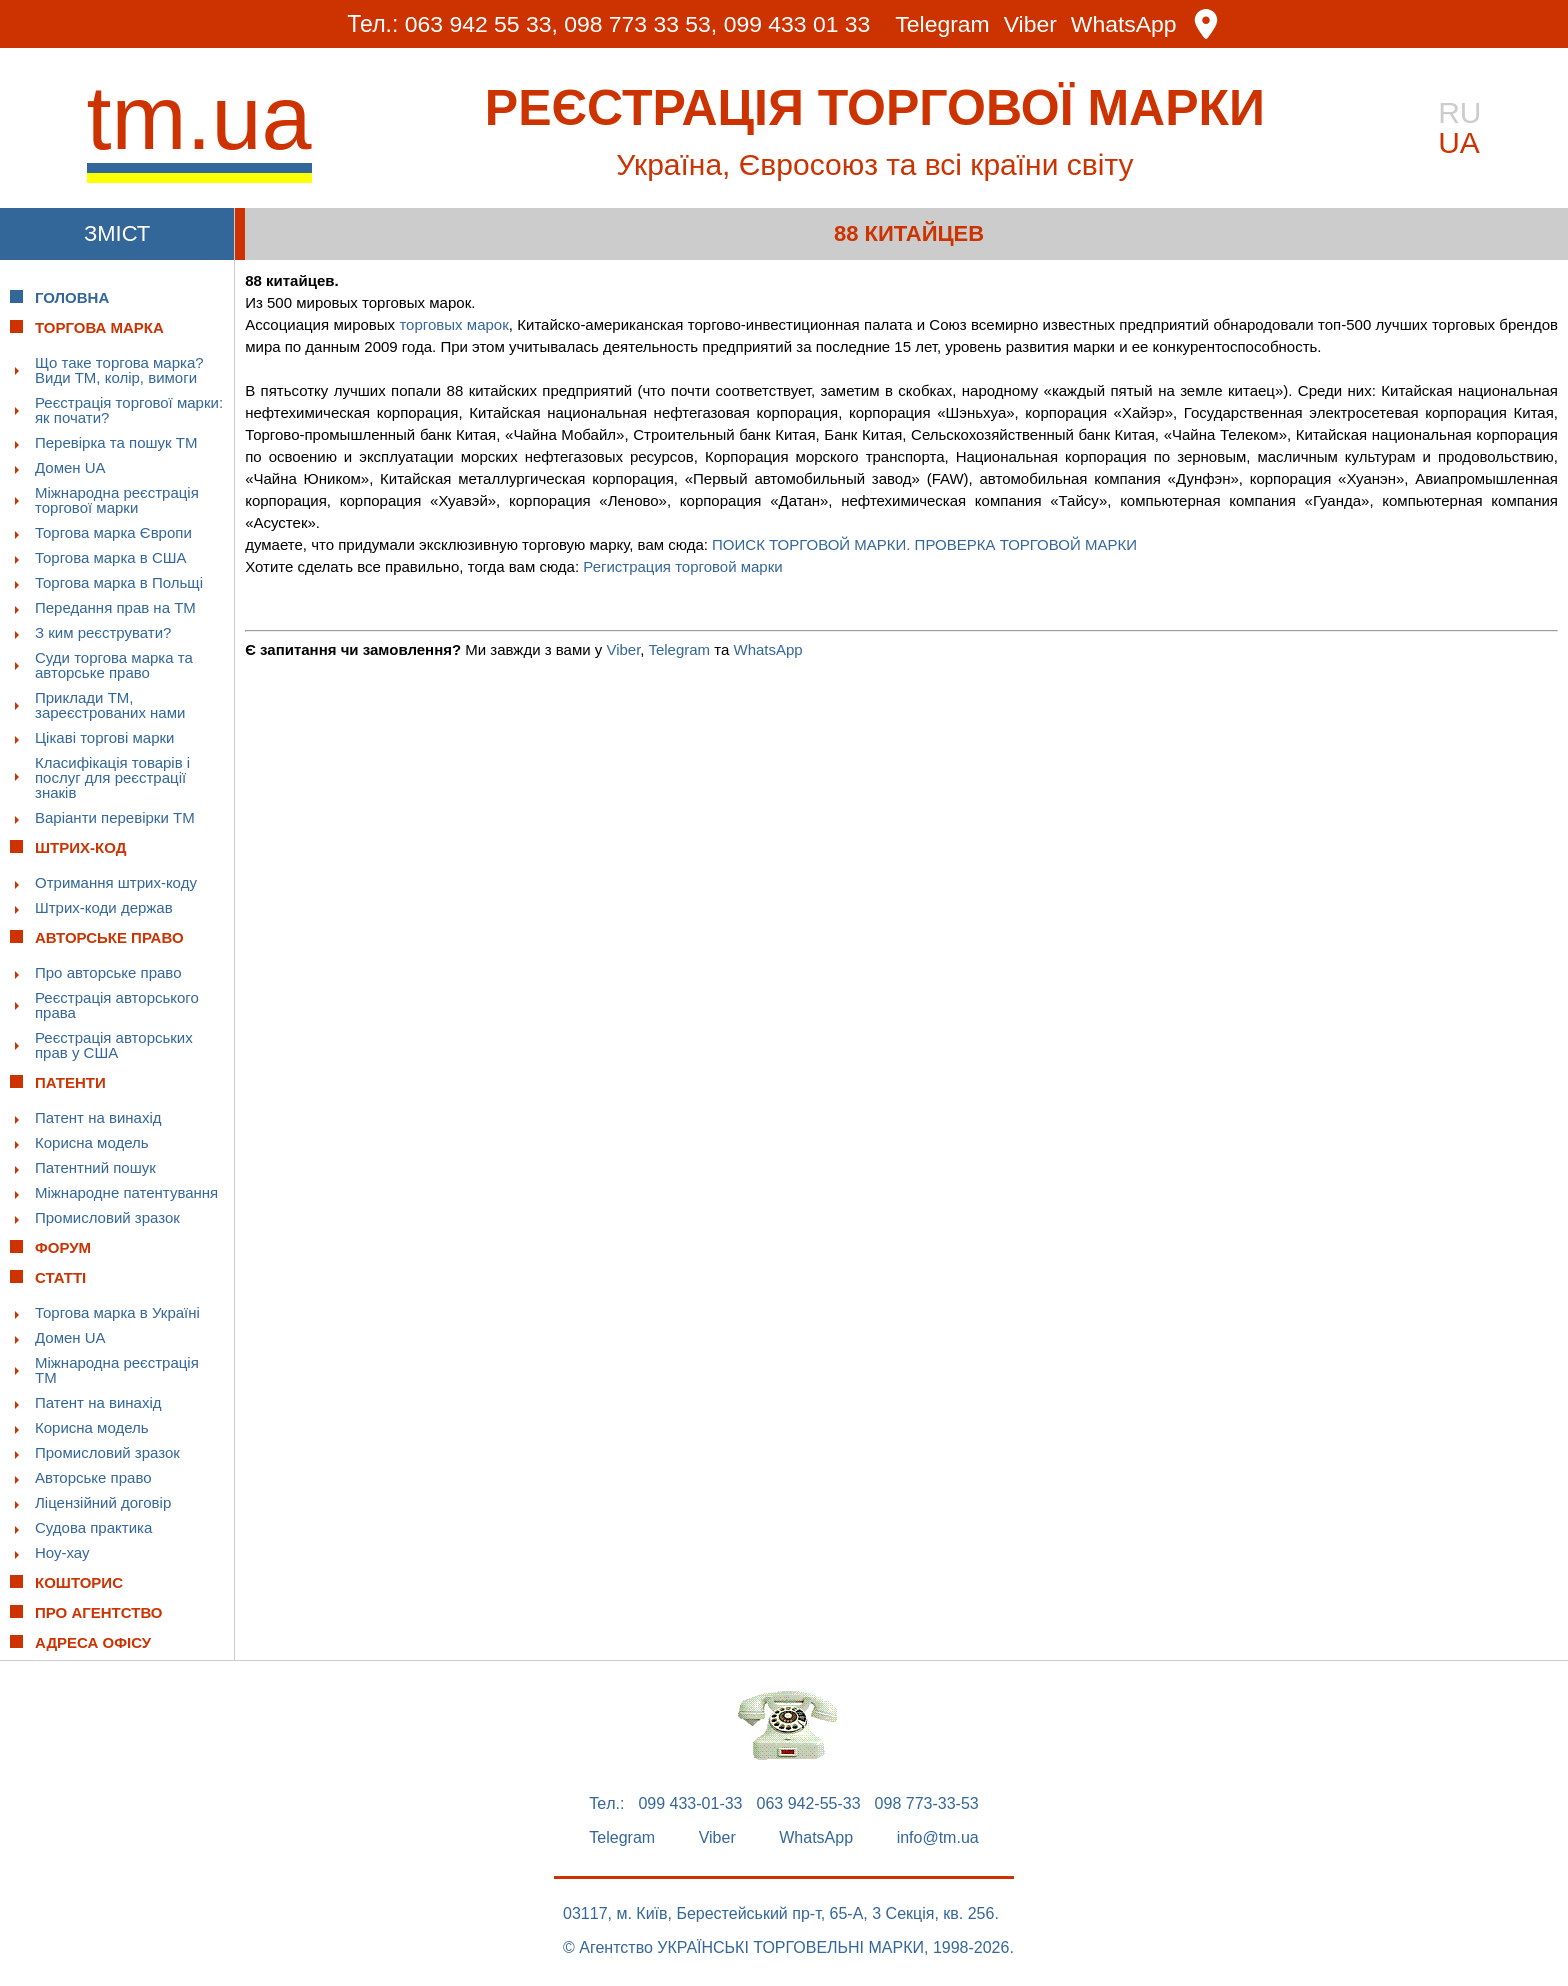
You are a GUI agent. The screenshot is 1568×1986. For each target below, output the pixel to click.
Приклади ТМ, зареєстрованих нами (110, 705)
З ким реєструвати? (103, 632)
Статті (60, 1277)
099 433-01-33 (690, 1804)
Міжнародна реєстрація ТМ (117, 1370)
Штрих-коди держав (104, 907)
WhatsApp (1125, 24)
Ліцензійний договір (103, 1502)
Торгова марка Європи (113, 532)
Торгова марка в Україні (117, 1312)
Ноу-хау (62, 1552)
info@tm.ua (938, 1838)
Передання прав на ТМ (115, 607)
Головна (72, 297)
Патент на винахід (98, 1117)
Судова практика (93, 1527)
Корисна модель (92, 1142)
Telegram (943, 24)
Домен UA (70, 467)
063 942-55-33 (809, 1804)
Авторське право (93, 1477)
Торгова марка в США (111, 557)
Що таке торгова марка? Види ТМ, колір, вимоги (119, 370)
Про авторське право (108, 972)
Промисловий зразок (107, 1217)
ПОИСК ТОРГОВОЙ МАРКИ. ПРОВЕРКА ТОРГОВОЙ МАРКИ (924, 544)
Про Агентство (99, 1612)
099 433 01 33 (797, 24)
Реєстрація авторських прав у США (114, 1045)
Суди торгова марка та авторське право (114, 665)
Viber (1030, 24)
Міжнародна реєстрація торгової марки (117, 500)
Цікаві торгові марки (104, 737)
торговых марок (453, 324)
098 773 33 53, (640, 24)
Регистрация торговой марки (682, 566)
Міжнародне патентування (126, 1192)
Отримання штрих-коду (116, 882)
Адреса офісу (93, 1642)
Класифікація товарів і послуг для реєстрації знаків (112, 777)
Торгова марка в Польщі (119, 582)
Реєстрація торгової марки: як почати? (129, 410)
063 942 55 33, (480, 24)
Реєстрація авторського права (117, 1005)
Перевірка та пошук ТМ (116, 442)
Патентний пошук (95, 1167)
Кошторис (79, 1582)
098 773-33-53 (927, 1804)
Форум (63, 1247)
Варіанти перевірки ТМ (115, 817)
